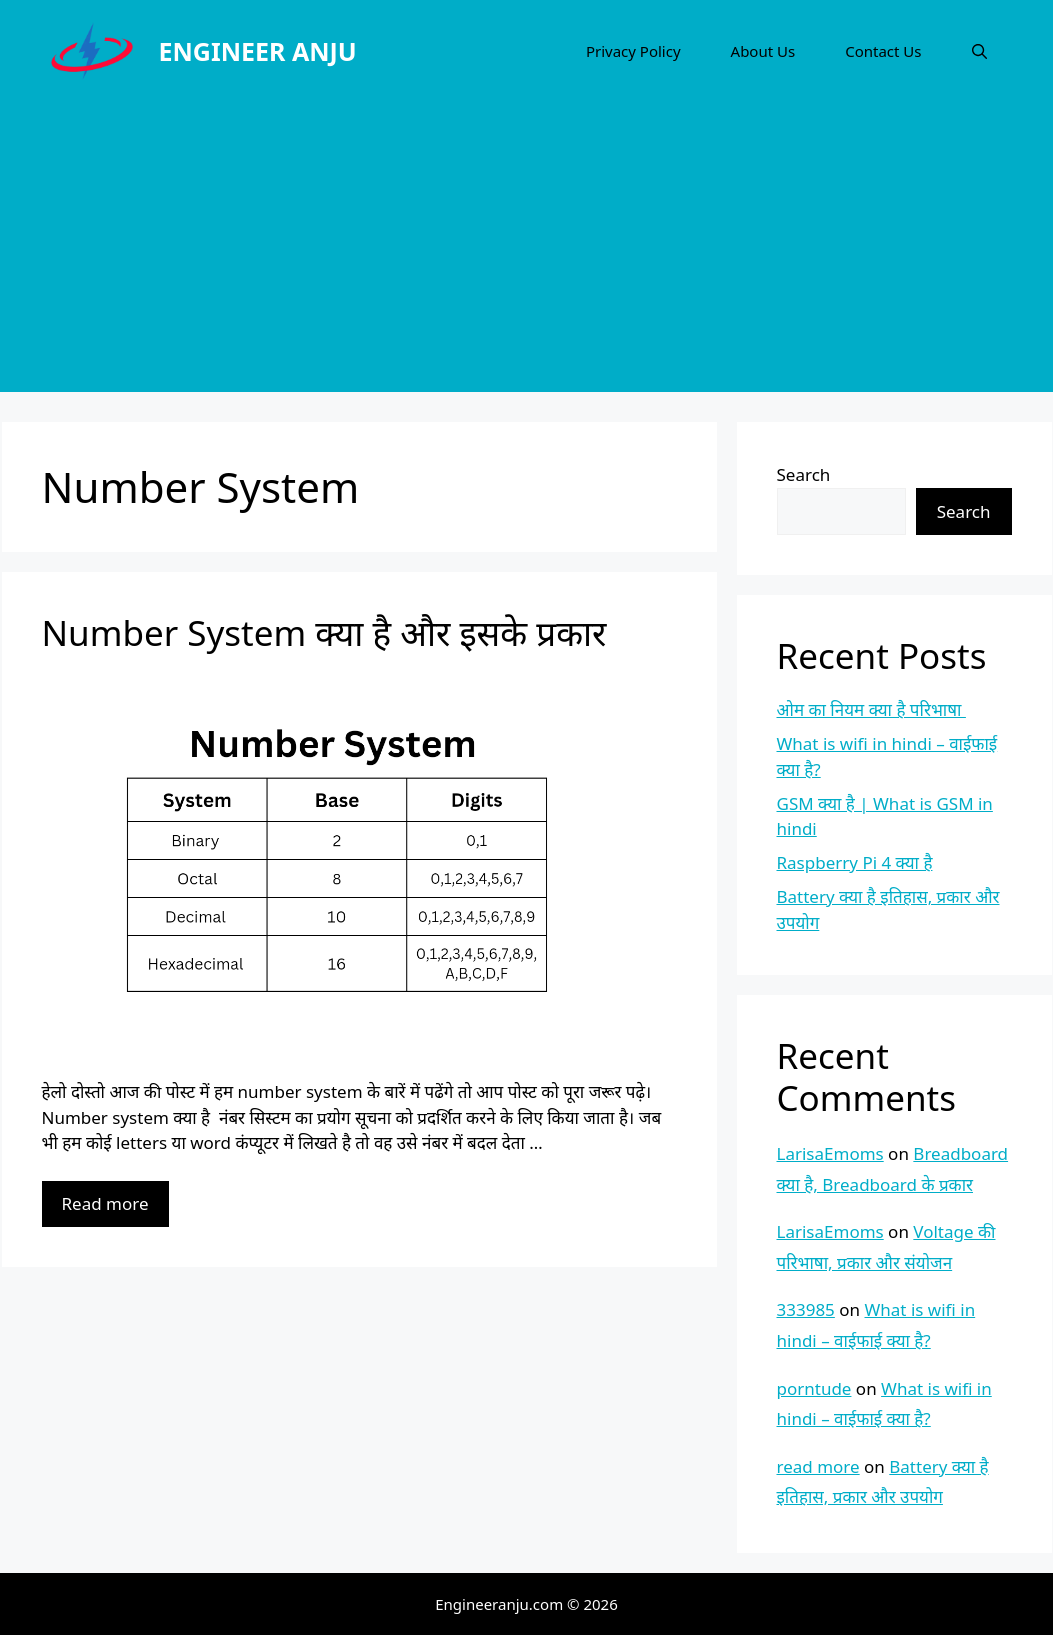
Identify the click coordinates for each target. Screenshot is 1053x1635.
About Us (763, 51)
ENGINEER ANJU (258, 51)
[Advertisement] (526, 252)
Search (804, 474)
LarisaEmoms (830, 1153)
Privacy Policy (633, 51)
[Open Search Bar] (979, 51)
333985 (806, 1309)
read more (818, 1466)
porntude (814, 1388)
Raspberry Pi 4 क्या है (855, 862)
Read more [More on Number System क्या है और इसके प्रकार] (105, 1203)
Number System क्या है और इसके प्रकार (324, 632)
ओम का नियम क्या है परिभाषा (871, 709)
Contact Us (883, 51)
